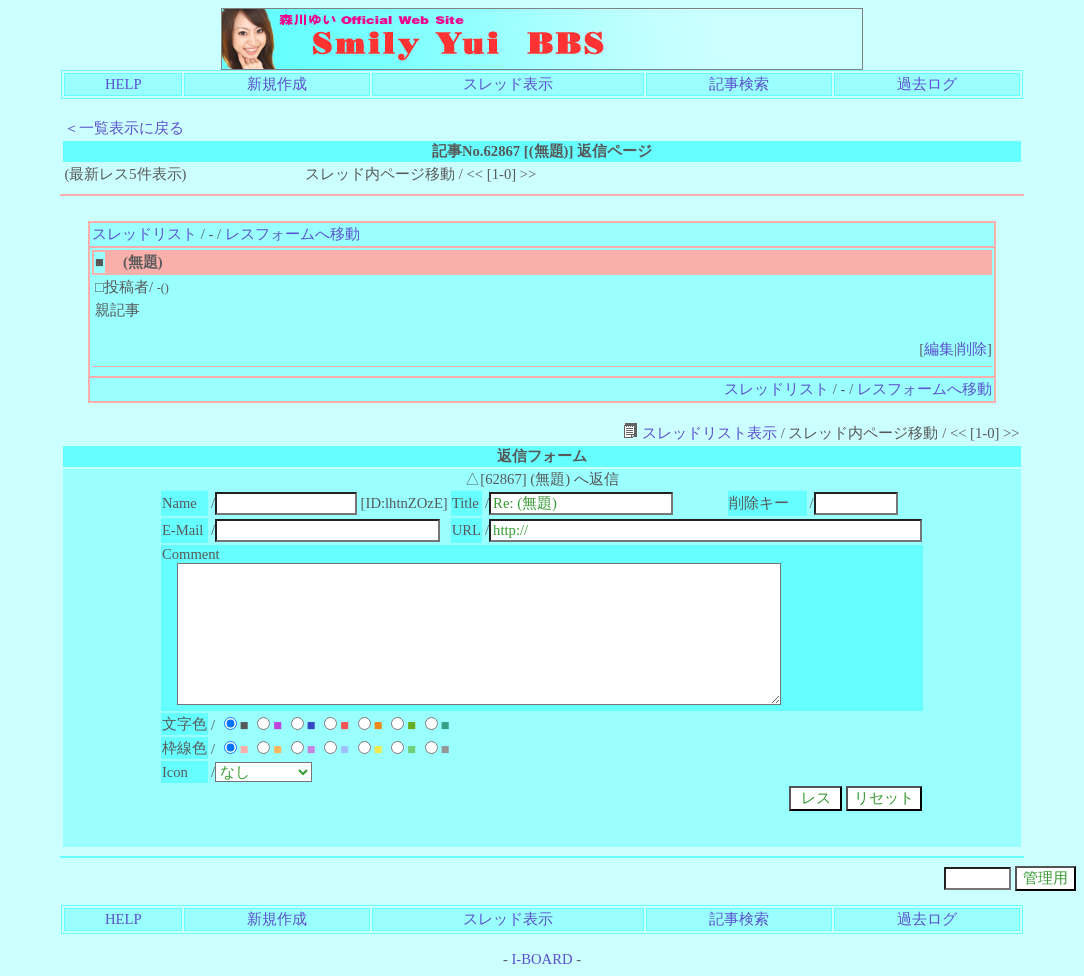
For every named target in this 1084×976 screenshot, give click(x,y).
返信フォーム (542, 456)
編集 (939, 349)
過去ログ (927, 84)
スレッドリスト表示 (700, 433)
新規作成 (277, 84)
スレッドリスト (144, 234)
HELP (123, 84)
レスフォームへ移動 (292, 234)
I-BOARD (541, 959)
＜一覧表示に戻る (124, 128)
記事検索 (739, 84)
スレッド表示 (508, 84)
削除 (972, 349)
